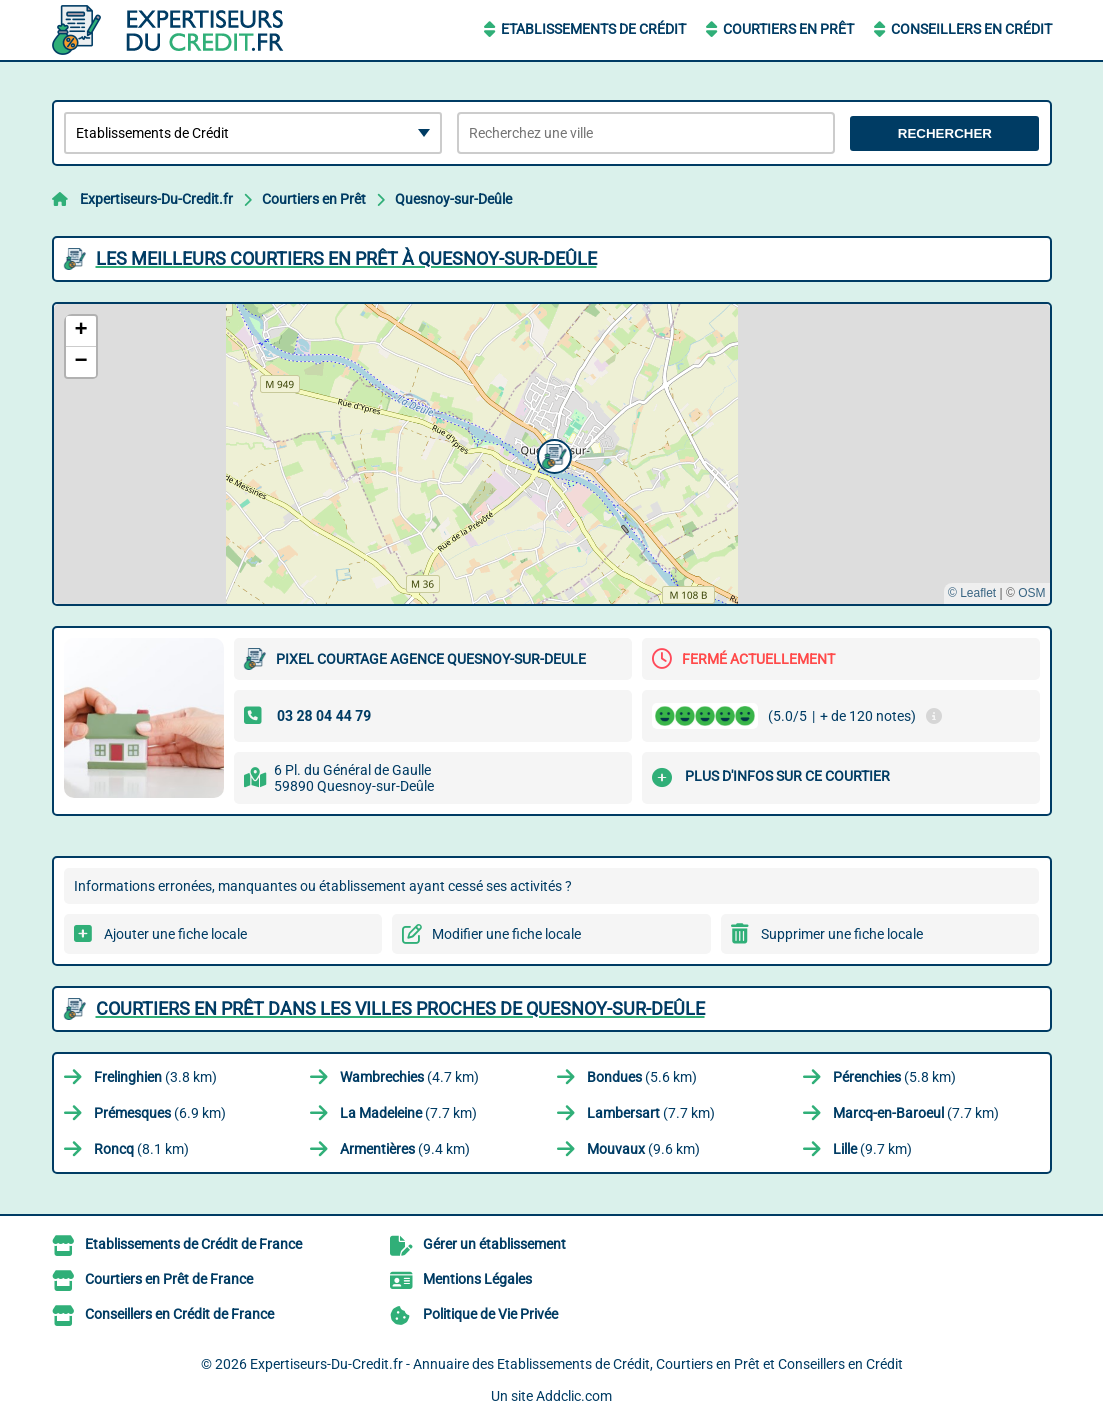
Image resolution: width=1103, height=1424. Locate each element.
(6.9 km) (160, 1113)
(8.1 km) (141, 1149)
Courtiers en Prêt (788, 29)
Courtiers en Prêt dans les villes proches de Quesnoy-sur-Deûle (400, 1008)
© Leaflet (972, 593)
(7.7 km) (408, 1113)
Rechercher (945, 133)
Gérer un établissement (494, 1244)
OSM (1031, 593)
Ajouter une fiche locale (175, 934)
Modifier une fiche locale (506, 934)
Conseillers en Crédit (971, 29)
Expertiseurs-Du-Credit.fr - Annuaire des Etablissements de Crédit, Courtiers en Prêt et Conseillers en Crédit (576, 1364)
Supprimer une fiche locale (842, 934)
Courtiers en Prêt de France (169, 1279)
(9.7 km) (872, 1149)
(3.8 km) (155, 1077)
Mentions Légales (477, 1279)
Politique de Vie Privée (490, 1314)
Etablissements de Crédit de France (193, 1244)
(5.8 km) (894, 1077)
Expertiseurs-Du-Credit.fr (156, 199)
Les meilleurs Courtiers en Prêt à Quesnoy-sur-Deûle (346, 258)
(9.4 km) (405, 1149)
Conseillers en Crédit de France (179, 1314)
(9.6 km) (643, 1149)
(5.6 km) (642, 1077)
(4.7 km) (409, 1077)
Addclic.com (574, 1396)
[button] (552, 454)
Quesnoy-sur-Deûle (453, 199)
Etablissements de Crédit (593, 29)
